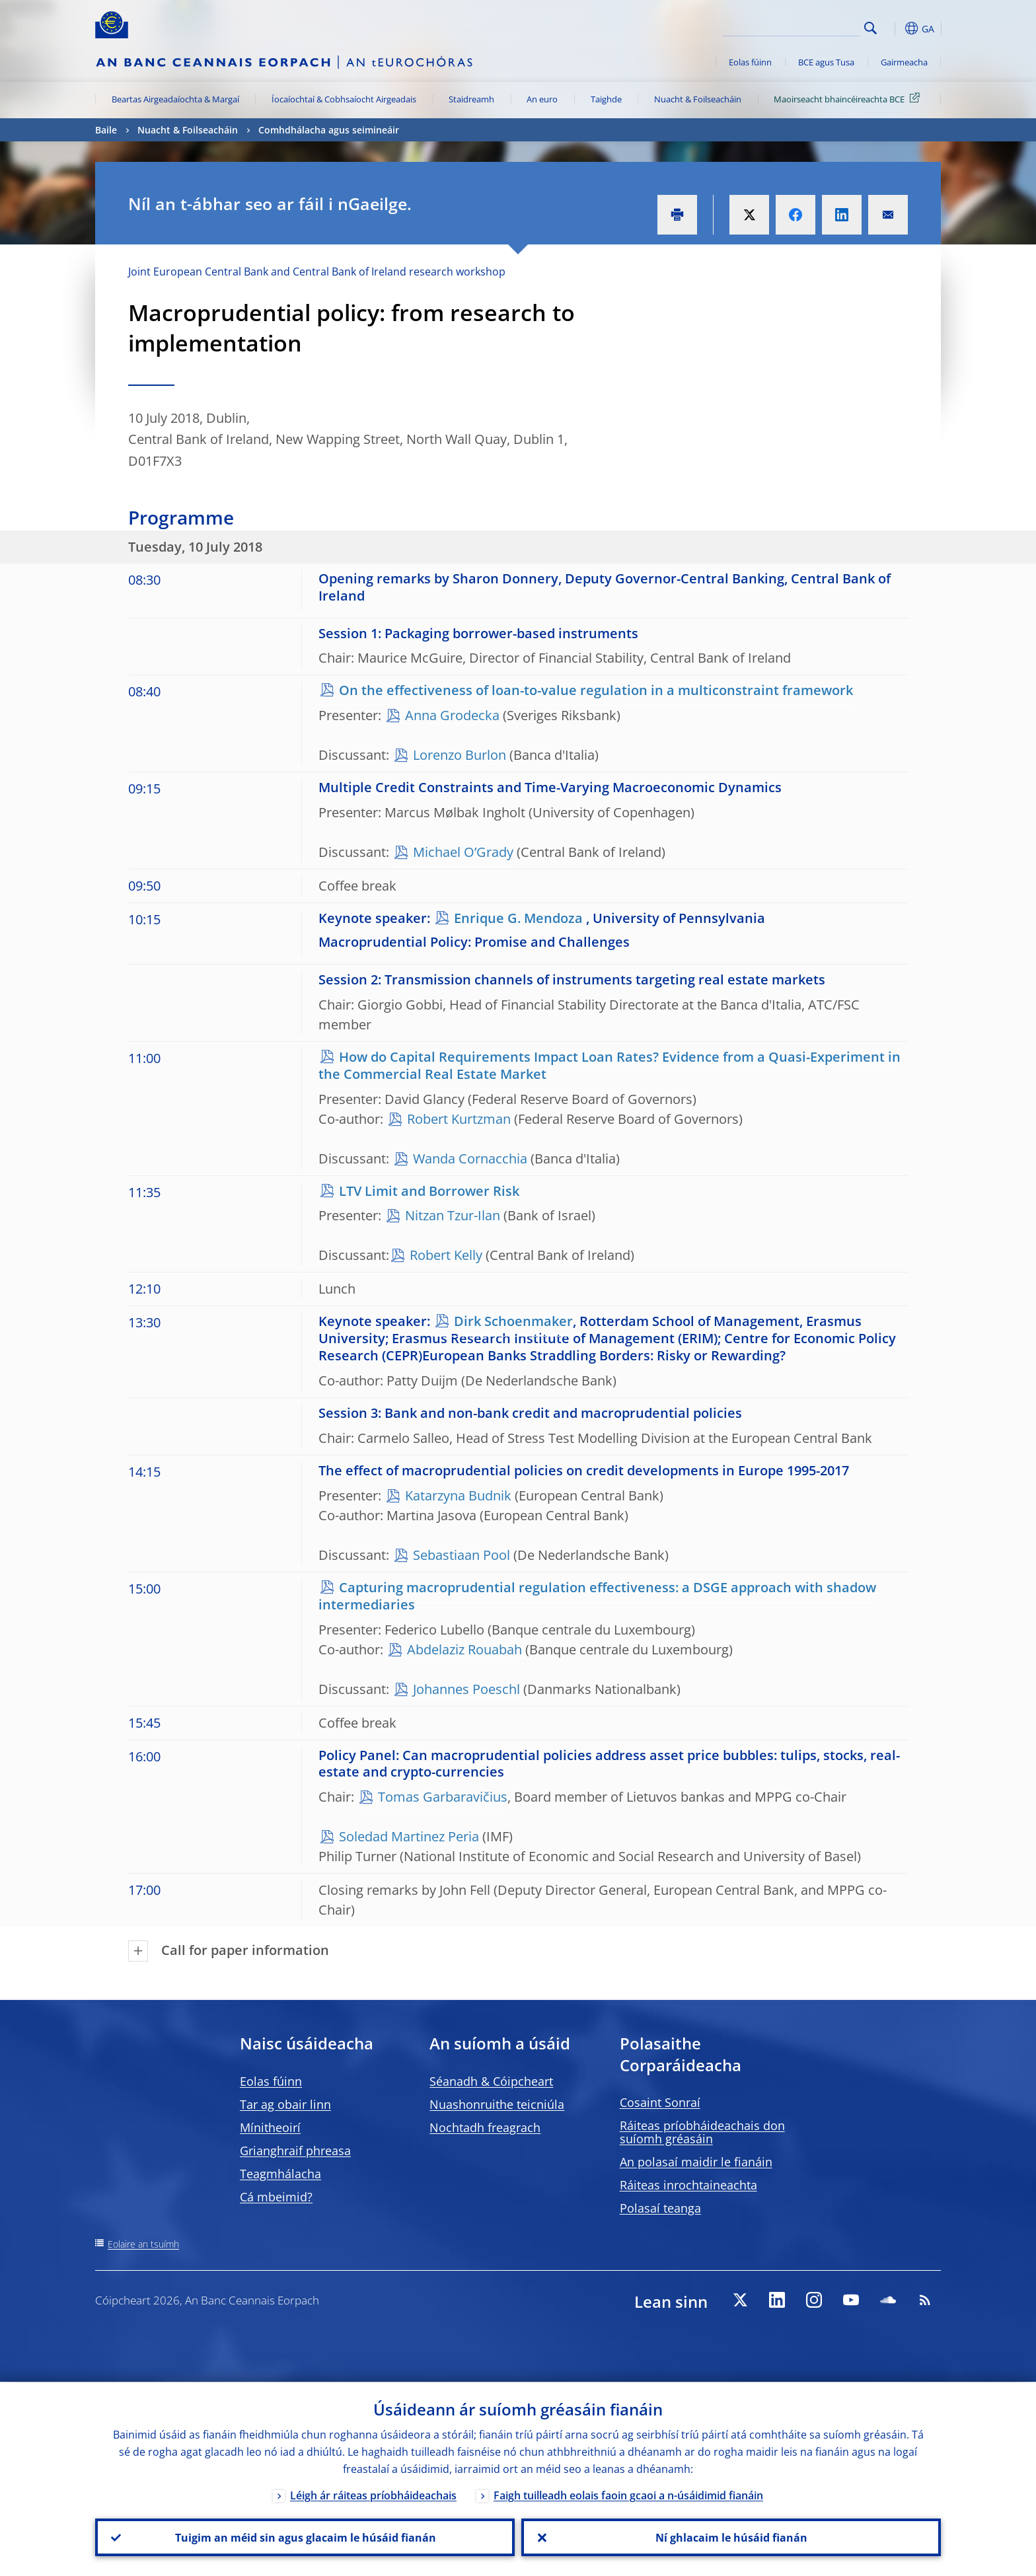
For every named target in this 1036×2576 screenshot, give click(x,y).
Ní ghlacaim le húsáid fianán (731, 2537)
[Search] (793, 26)
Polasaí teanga (660, 2208)
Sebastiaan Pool (461, 1555)
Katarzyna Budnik (460, 1495)
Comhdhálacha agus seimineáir (328, 130)
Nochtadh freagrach (484, 2127)
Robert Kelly (446, 1255)
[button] (894, 28)
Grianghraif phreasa (295, 2150)
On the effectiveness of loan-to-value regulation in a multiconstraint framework (596, 690)
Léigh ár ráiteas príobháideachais (373, 2494)
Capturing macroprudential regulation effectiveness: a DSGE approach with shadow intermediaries (597, 1595)
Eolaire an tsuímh (143, 2244)
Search (870, 28)
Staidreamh (471, 99)
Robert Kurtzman (459, 1119)
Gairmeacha (904, 62)
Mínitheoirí (270, 2127)
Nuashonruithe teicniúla (496, 2104)
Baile (106, 130)
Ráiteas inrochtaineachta (688, 2185)
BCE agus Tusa (826, 62)
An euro (542, 99)
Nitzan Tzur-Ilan (452, 1215)
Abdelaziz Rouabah (464, 1649)
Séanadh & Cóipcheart (491, 2081)
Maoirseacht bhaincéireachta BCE (849, 98)
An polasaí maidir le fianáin (696, 2162)
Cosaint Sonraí (660, 2102)
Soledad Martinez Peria (409, 1836)
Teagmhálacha (280, 2174)
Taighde (606, 99)
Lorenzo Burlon (459, 755)
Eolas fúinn (750, 62)
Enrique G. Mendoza (518, 918)
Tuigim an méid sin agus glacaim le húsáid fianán (304, 2537)
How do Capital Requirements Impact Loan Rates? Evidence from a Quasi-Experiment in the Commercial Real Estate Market (609, 1065)
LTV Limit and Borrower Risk (429, 1191)
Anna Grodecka (452, 715)
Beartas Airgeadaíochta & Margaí (175, 99)
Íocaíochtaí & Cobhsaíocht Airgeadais (344, 99)
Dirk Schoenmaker (513, 1321)
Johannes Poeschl (466, 1689)
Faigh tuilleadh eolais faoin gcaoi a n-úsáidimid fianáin (628, 2494)
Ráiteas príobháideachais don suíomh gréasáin (702, 2132)
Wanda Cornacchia (470, 1158)
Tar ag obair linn (285, 2104)
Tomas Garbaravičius (442, 1797)
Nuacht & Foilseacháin (697, 99)
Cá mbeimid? (276, 2197)
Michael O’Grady (463, 852)
